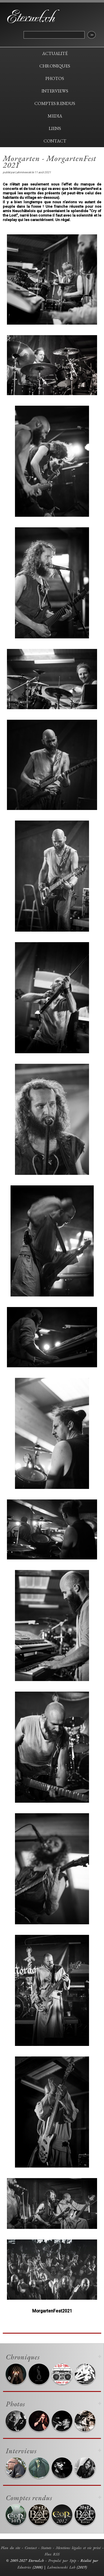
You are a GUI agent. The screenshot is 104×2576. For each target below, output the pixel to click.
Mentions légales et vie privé (78, 2547)
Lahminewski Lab (61, 2567)
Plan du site (10, 2547)
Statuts (46, 2547)
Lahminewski (23, 172)
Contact (31, 2547)
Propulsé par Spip (62, 2560)
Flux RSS (52, 2554)
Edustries (24, 2567)
